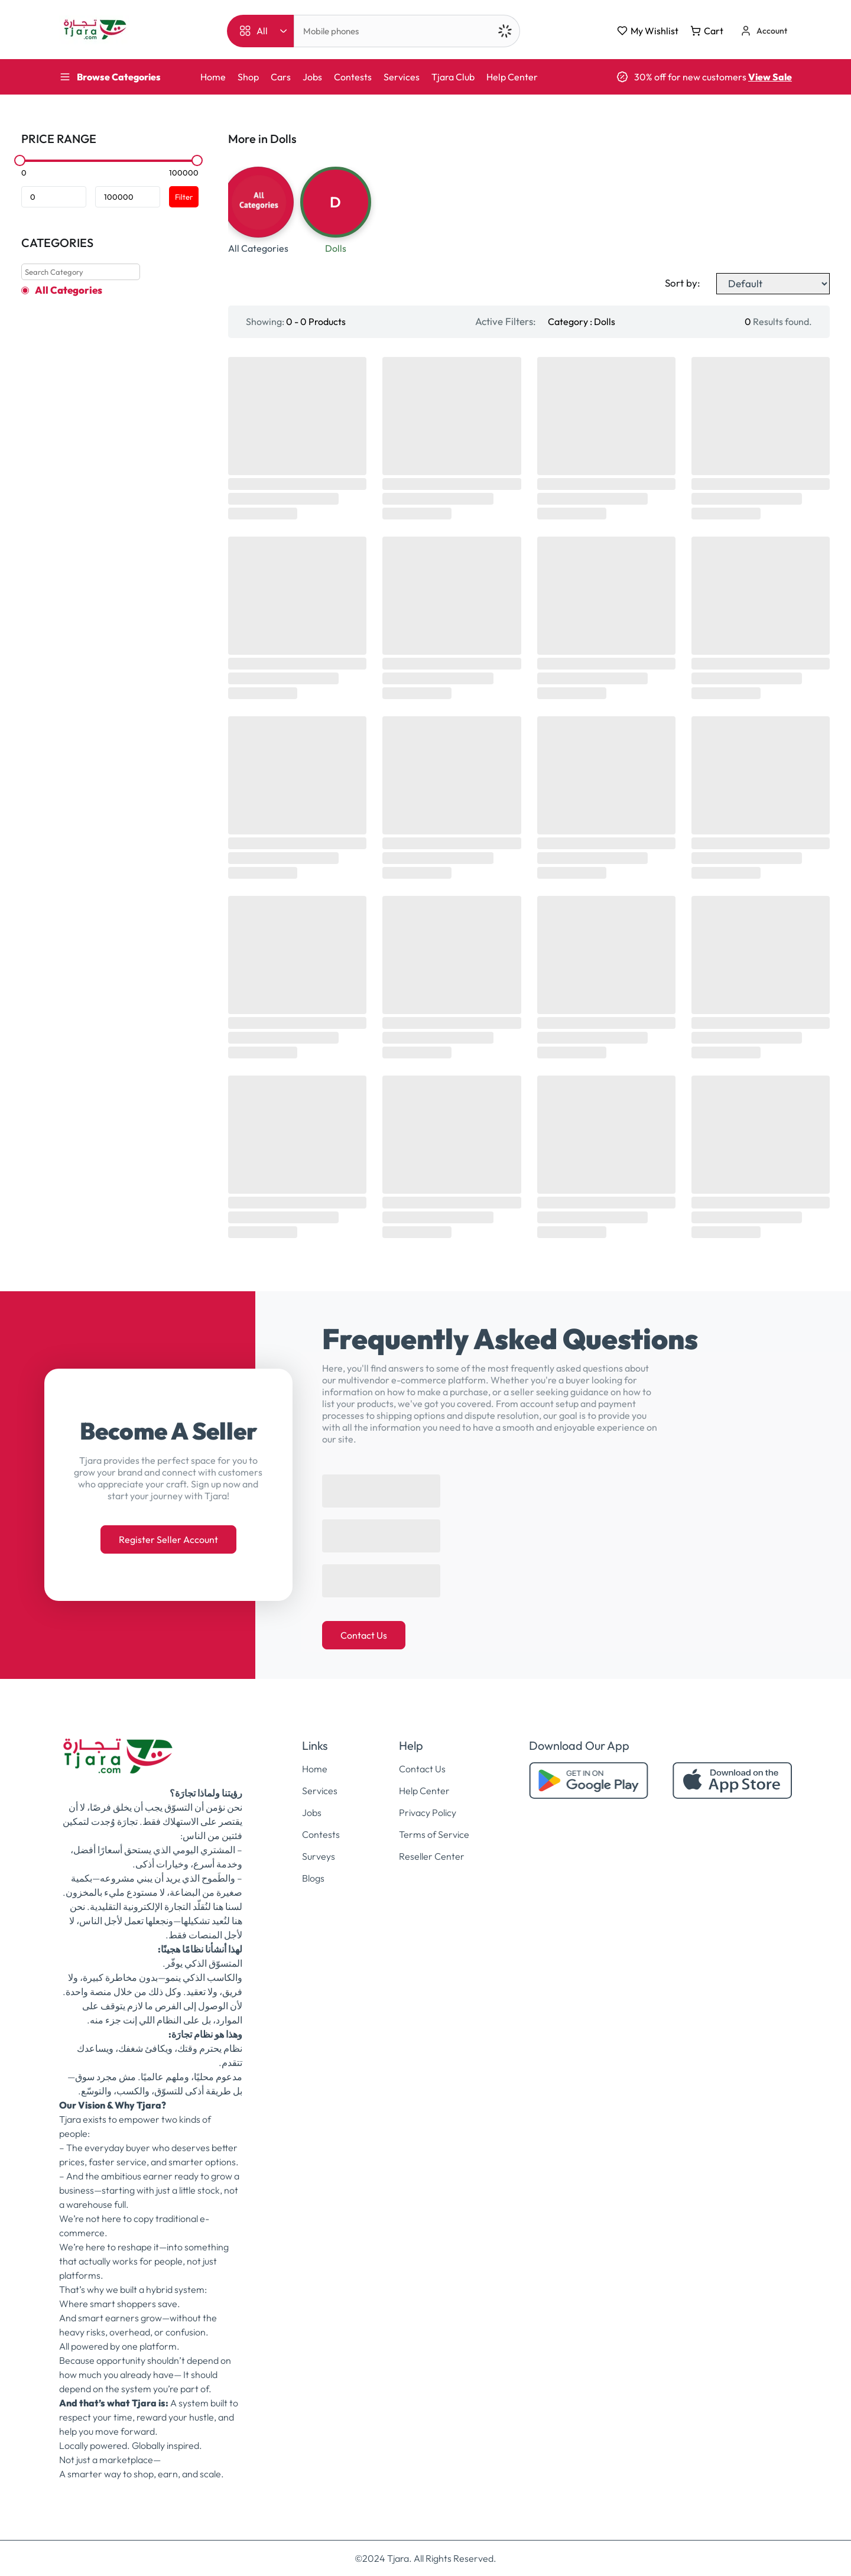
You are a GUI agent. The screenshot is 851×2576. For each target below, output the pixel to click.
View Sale (770, 77)
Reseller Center (432, 1856)
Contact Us (363, 1635)
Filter (184, 197)
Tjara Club (453, 77)
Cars (281, 77)
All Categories (68, 290)
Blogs (313, 1878)
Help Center (512, 77)
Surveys (318, 1856)
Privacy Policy (427, 1812)
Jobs (312, 77)
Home (213, 77)
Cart (706, 31)
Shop (248, 77)
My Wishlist (647, 31)
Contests (353, 77)
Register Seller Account (168, 1539)
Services (402, 77)
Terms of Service (434, 1834)
